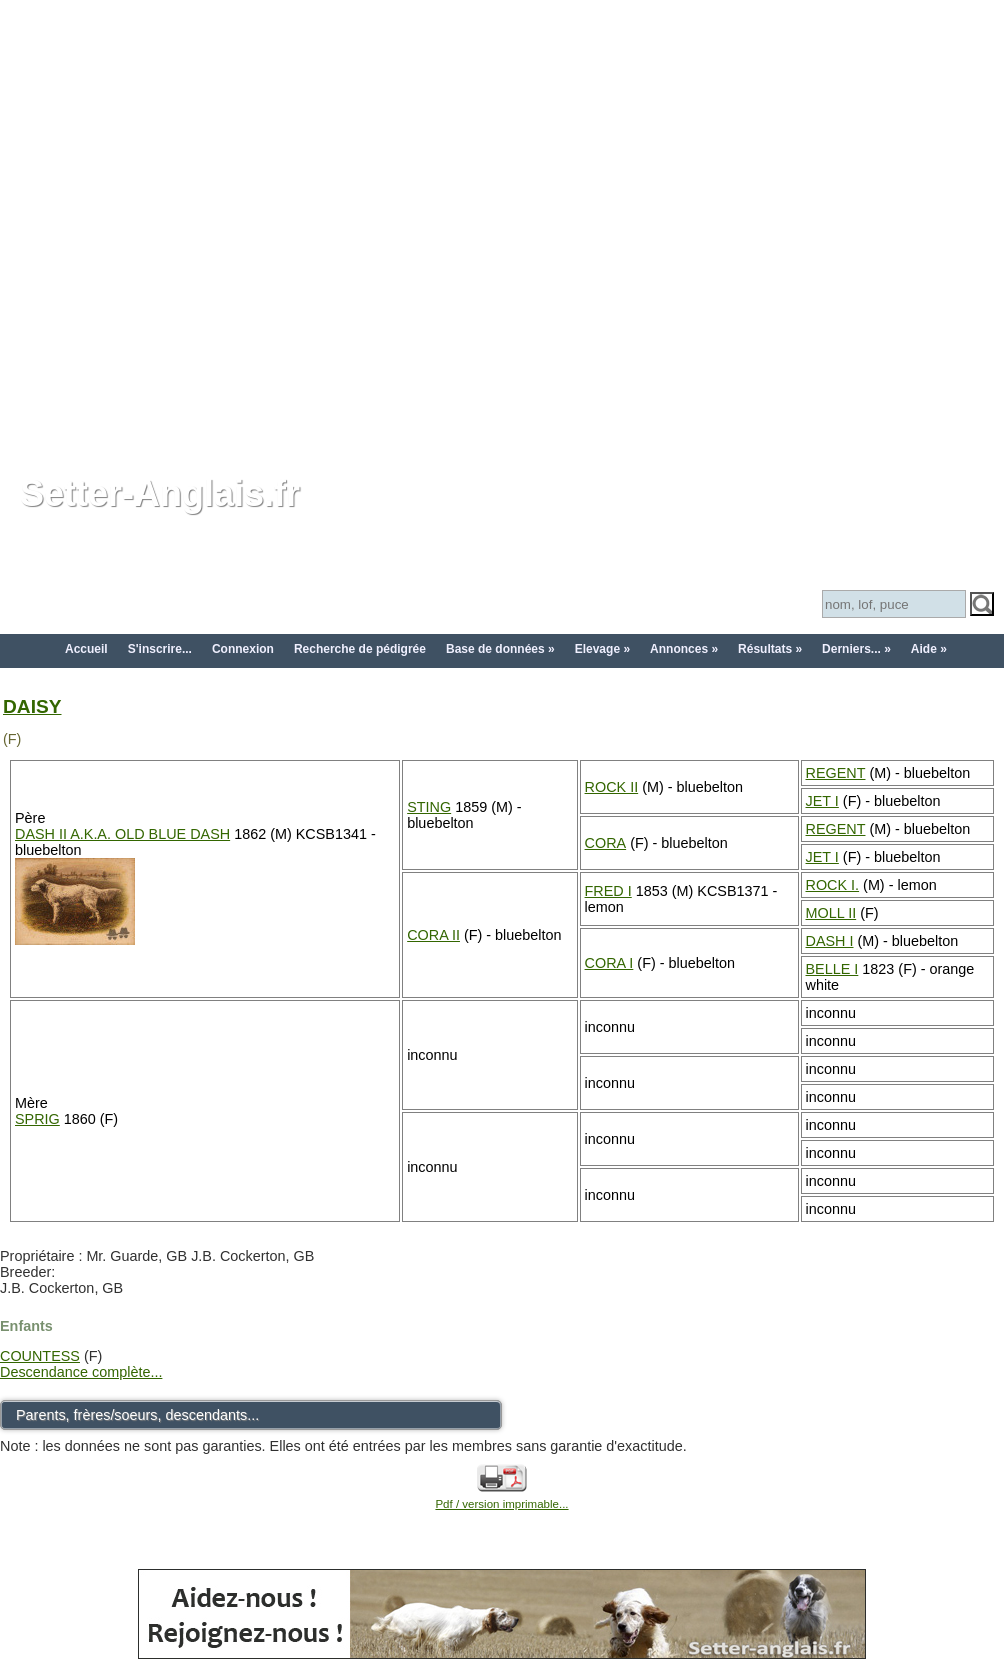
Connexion (243, 649)
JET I (822, 801)
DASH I (830, 941)
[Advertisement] (225, 225)
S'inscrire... (160, 649)
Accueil (86, 649)
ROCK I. (833, 885)
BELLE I (832, 969)
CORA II (433, 935)
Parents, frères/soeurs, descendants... (137, 1415)
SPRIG (37, 1119)
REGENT (836, 773)
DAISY (32, 706)
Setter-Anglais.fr (160, 493)
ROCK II (612, 787)
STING (429, 807)
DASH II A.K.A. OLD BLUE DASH (122, 834)
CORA (606, 843)
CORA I (609, 963)
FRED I (608, 891)
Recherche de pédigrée (360, 649)
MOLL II (831, 913)
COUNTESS (40, 1356)
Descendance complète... (81, 1372)
